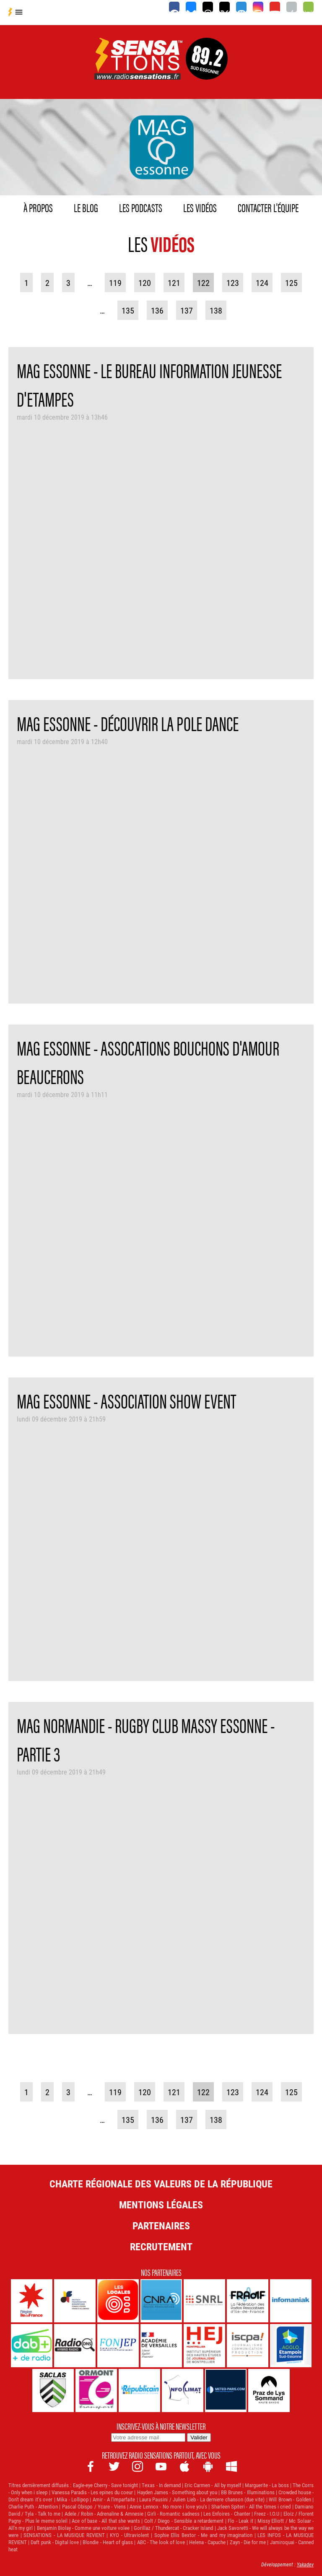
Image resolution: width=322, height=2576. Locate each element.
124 (262, 282)
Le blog (86, 207)
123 (232, 282)
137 (186, 310)
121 (174, 282)
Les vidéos (200, 207)
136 (157, 310)
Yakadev (305, 2564)
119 (115, 282)
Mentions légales (161, 2204)
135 (128, 310)
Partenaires (161, 2225)
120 (144, 282)
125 (291, 282)
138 (216, 310)
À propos (38, 207)
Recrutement (161, 2246)
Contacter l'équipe (268, 207)
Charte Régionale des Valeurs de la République (161, 2183)
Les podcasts (140, 207)
